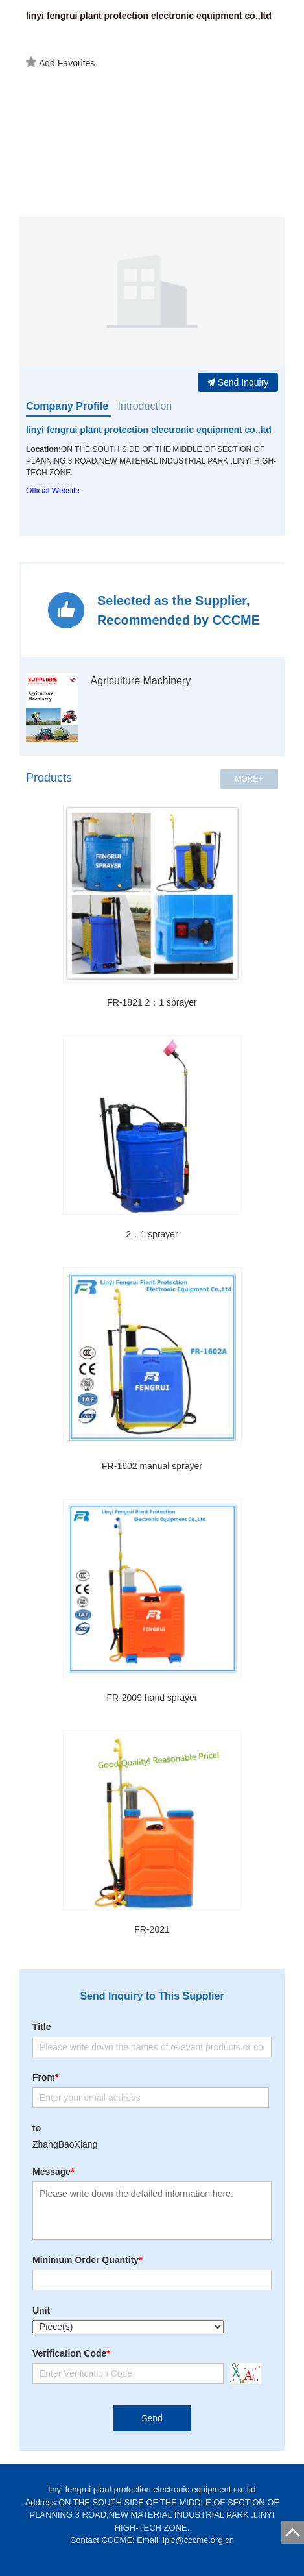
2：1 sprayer (152, 1234)
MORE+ (249, 779)
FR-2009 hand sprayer (151, 1697)
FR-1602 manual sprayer (152, 1466)
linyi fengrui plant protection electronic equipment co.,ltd (149, 430)
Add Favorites (60, 62)
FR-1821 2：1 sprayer (152, 1002)
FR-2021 (151, 1929)
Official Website (53, 490)
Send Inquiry (238, 382)
